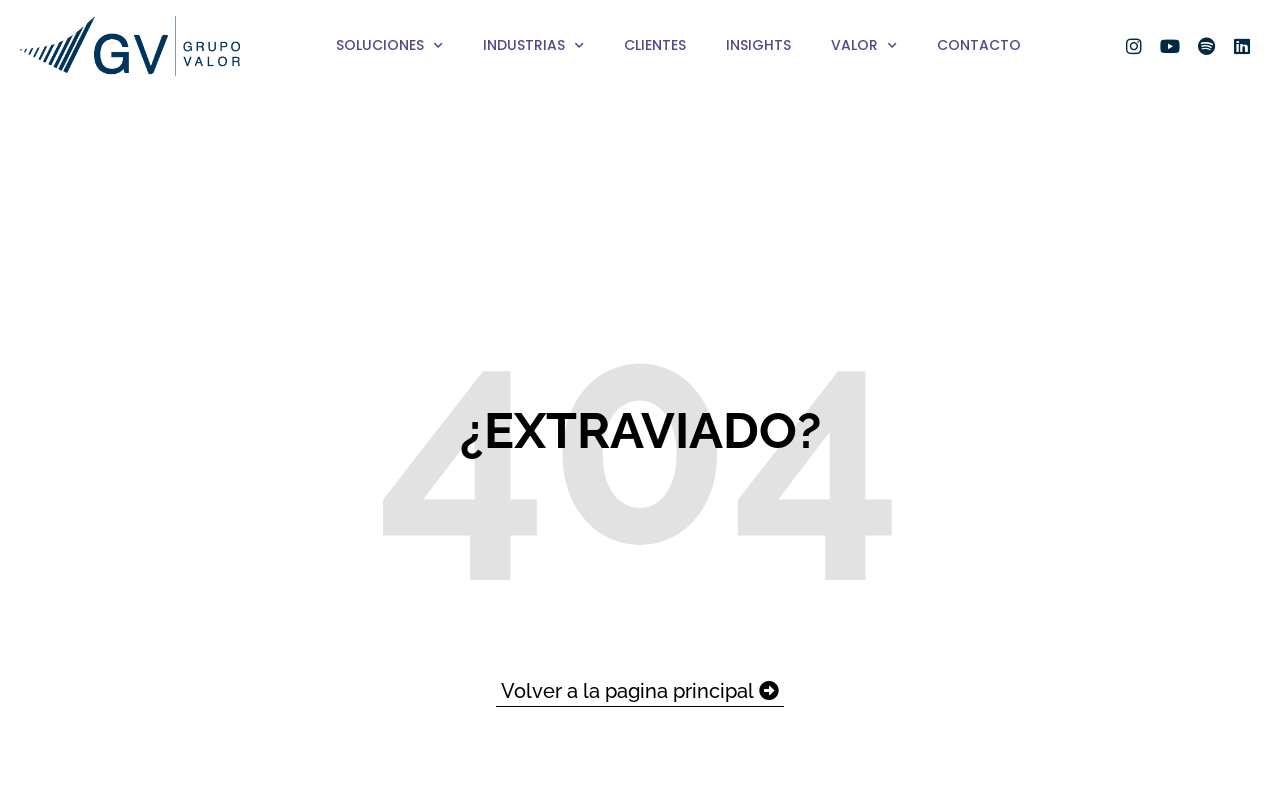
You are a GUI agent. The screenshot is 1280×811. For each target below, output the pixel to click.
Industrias (533, 46)
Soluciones (389, 46)
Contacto (979, 45)
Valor (864, 46)
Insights (758, 45)
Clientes (655, 45)
